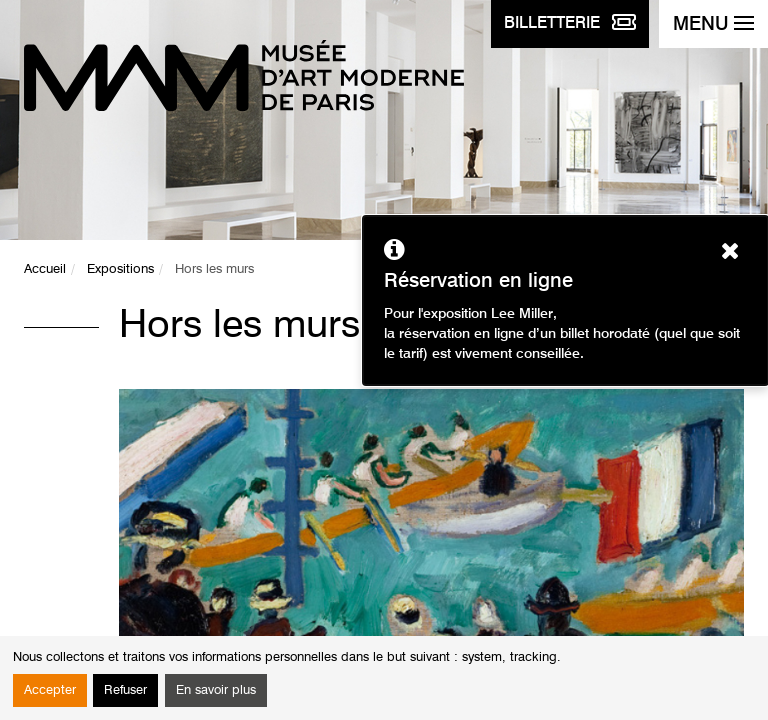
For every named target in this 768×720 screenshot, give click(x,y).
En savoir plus (216, 690)
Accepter (50, 690)
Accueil (45, 269)
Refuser (125, 690)
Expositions (120, 269)
